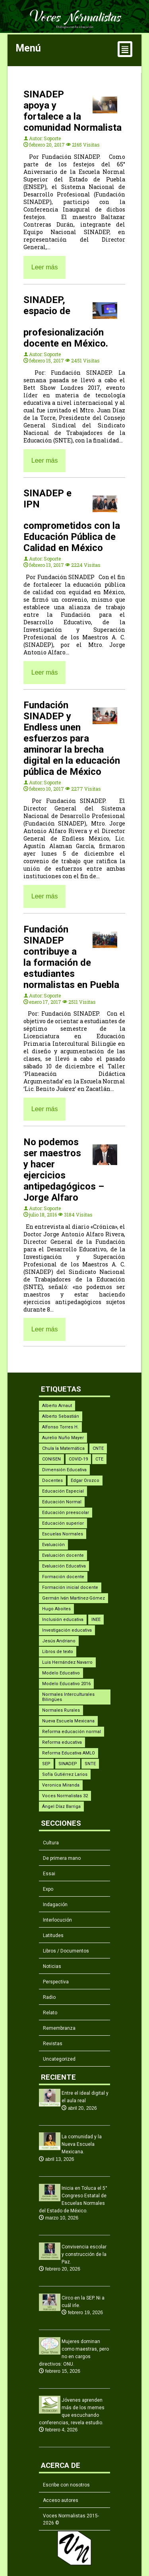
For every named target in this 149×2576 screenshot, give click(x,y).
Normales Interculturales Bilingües (68, 1697)
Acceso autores (60, 2500)
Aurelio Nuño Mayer (63, 1437)
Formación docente (63, 1576)
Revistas (52, 2043)
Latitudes (53, 1935)
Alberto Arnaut (57, 1405)
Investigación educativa (67, 1630)
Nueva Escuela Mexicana (68, 1721)
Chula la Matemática (63, 1448)
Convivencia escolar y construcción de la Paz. (84, 2254)
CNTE (98, 1448)
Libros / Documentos (66, 1951)
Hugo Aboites (56, 1608)
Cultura (51, 1843)
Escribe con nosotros (66, 2485)
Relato (50, 2012)
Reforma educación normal (71, 1731)
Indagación (55, 1904)
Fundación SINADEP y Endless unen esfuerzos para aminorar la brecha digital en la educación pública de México (71, 738)
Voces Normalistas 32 (65, 1795)
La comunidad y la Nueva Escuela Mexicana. (82, 2144)
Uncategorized (59, 2059)
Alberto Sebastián (60, 1416)
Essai (49, 1873)
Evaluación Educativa (64, 1566)
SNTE (90, 1763)
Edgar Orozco (85, 1480)
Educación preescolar (65, 1512)
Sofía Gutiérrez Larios (64, 1774)
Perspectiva (56, 1982)
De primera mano (62, 1858)
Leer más (44, 267)
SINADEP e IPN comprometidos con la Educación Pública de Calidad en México (71, 520)
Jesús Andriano (58, 1641)
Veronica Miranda (60, 1785)
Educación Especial (63, 1491)
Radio (49, 1997)
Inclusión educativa (62, 1619)
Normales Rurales (61, 1710)
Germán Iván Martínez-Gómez (73, 1598)
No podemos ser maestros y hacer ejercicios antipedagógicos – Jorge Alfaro (63, 1169)
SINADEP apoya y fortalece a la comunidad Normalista (72, 111)
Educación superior (63, 1523)
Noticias (52, 1966)
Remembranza (59, 2028)
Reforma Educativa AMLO (68, 1753)
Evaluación (53, 1544)
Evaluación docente (63, 1555)
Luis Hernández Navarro (67, 1662)
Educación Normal (61, 1501)
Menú (74, 50)
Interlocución (57, 1920)
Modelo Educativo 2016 (66, 1683)
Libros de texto (57, 1651)
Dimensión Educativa (64, 1469)
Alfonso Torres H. (60, 1427)
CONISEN (51, 1459)
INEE (96, 1619)
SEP (46, 1763)
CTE (99, 1459)
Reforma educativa (62, 1742)
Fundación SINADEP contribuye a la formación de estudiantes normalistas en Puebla (71, 957)
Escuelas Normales (62, 1534)
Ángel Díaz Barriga (61, 1806)
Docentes (52, 1480)
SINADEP (67, 1763)
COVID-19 (78, 1459)
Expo (48, 1889)
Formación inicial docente (70, 1587)
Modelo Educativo (61, 1673)
